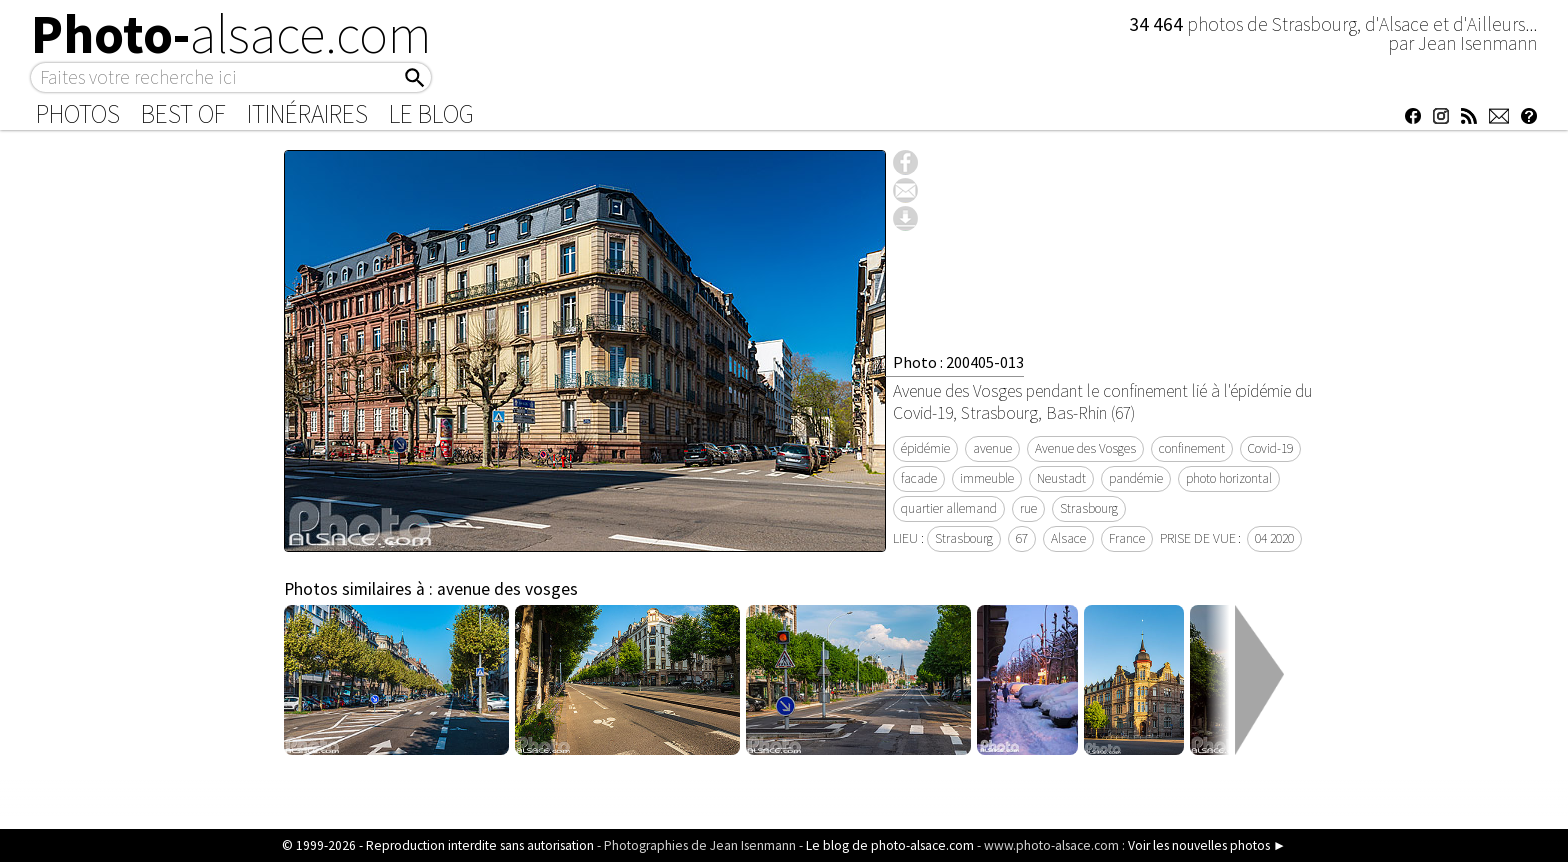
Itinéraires (307, 114)
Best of (183, 114)
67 (1022, 538)
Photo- (231, 34)
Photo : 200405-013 (958, 362)
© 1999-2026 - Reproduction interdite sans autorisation (438, 845)
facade (919, 478)
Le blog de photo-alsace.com (890, 845)
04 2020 (1274, 538)
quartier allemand (949, 508)
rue (1028, 508)
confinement (1192, 448)
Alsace (1068, 538)
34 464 (1158, 24)
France (1127, 538)
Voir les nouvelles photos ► (1207, 845)
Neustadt (1061, 478)
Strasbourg (1089, 508)
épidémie (925, 448)
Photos (78, 114)
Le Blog (431, 114)
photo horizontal (1229, 478)
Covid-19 (1270, 448)
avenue (992, 448)
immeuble (987, 478)
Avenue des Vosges (1085, 448)
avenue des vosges (507, 589)
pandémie (1136, 478)
